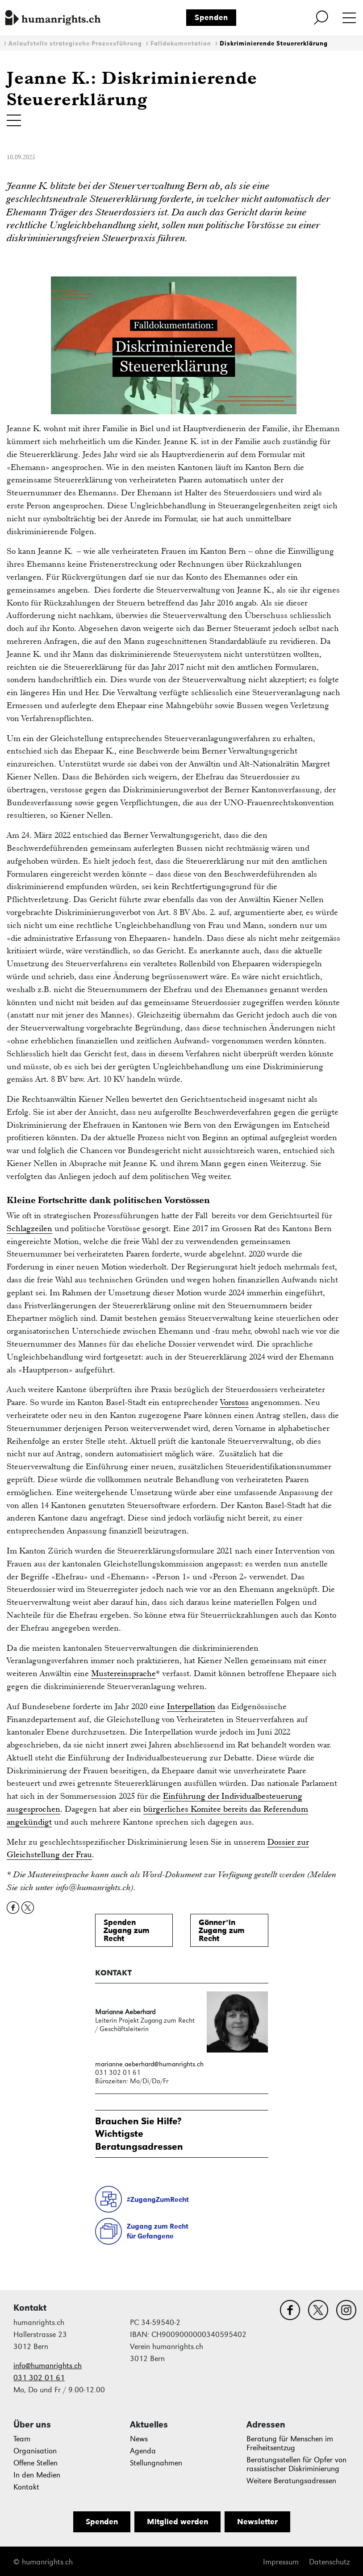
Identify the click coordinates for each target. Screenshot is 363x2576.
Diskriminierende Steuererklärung (274, 43)
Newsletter (257, 2521)
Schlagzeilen (29, 1228)
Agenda (143, 2451)
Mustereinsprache (123, 1673)
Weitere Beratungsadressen (291, 2480)
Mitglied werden (177, 2521)
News (139, 2439)
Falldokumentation (180, 43)
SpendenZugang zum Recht (127, 1930)
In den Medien (36, 2475)
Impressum (281, 2562)
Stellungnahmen (156, 2463)
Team (21, 2439)
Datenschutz (329, 2562)
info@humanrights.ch (47, 2365)
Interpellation (191, 1706)
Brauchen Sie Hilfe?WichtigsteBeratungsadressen (139, 2133)
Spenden (211, 17)
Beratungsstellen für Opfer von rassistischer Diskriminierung (296, 2464)
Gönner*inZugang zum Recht (222, 1930)
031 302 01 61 (39, 2377)
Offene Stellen (35, 2463)
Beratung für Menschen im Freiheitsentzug (289, 2443)
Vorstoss (234, 1402)
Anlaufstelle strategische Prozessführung (75, 43)
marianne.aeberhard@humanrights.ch (149, 2064)
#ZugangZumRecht (158, 2199)
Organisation (35, 2451)
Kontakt (26, 2487)
